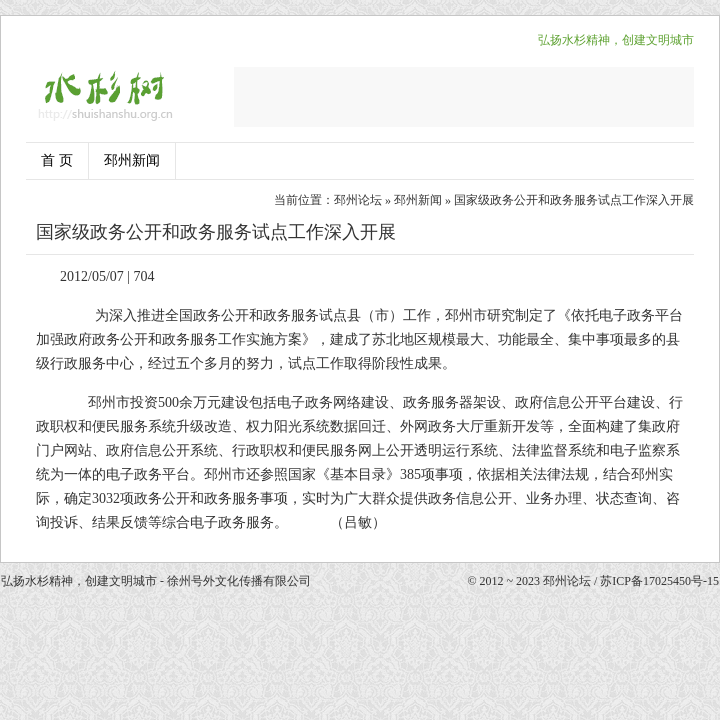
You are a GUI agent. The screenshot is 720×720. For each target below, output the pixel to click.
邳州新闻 (132, 160)
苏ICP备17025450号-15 (659, 581)
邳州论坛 (358, 200)
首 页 (57, 160)
